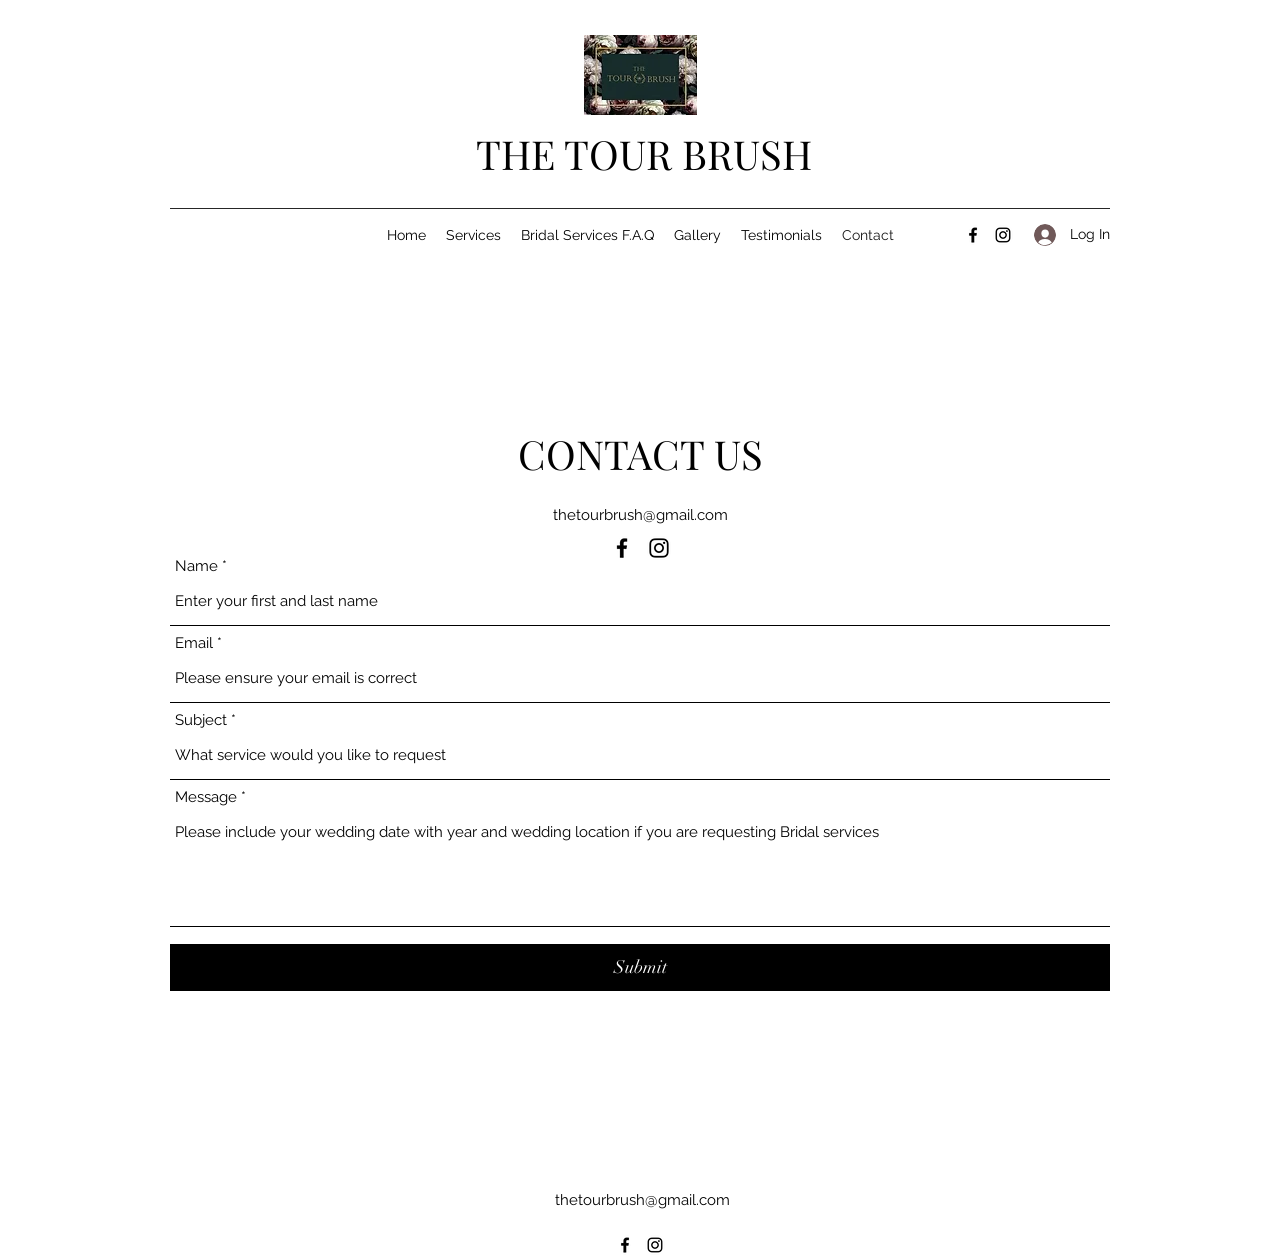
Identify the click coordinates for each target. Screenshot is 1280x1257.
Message (206, 797)
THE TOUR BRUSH (644, 153)
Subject (201, 720)
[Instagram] (1003, 235)
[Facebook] (973, 235)
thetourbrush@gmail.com (640, 515)
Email (194, 643)
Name (196, 566)
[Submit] (640, 967)
